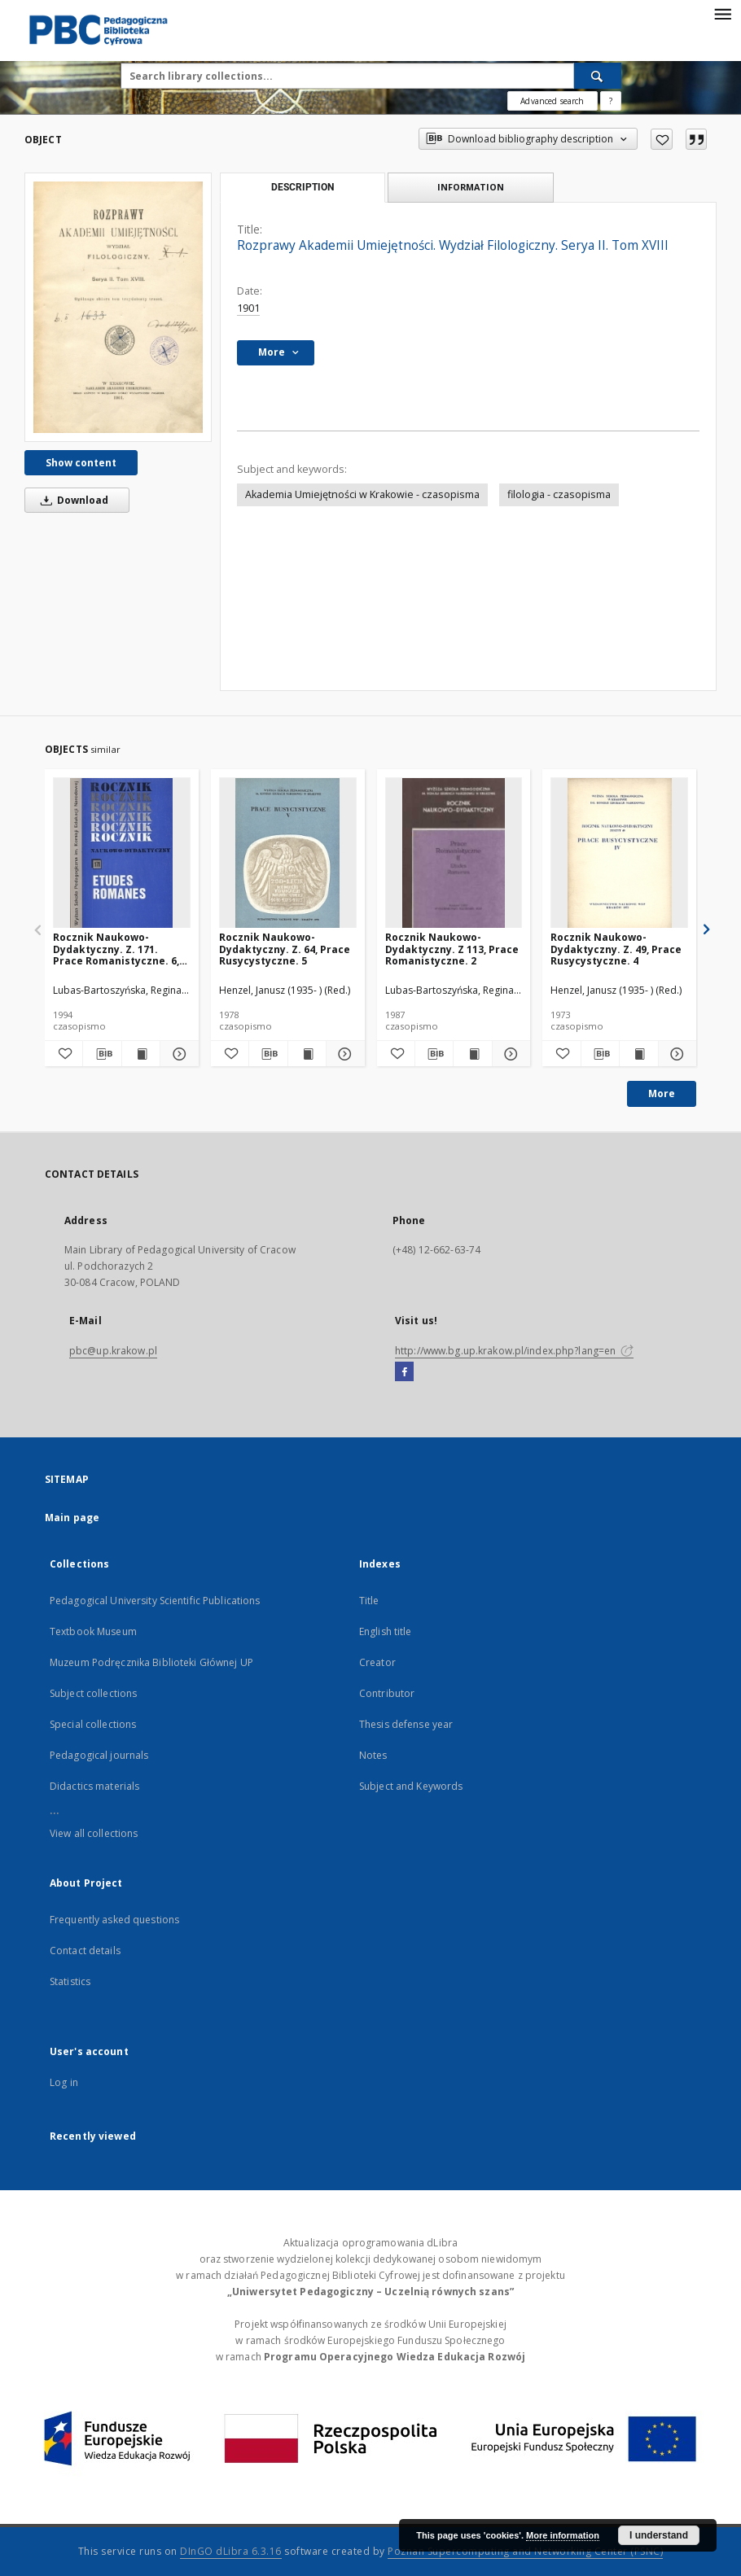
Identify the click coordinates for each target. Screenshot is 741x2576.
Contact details (85, 1950)
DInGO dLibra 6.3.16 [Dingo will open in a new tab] (231, 2551)
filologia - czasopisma (559, 494)
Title (369, 1600)
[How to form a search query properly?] (610, 101)
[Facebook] (404, 1372)
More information (562, 2535)
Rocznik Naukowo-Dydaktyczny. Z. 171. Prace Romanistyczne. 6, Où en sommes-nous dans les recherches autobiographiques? (119, 948)
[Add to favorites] (662, 139)
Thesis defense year (406, 1724)
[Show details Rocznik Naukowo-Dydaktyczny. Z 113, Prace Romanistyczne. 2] (509, 1054)
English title (385, 1631)
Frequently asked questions (114, 1920)
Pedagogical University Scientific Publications (155, 1600)
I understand (658, 2535)
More (661, 1093)
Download (71, 500)
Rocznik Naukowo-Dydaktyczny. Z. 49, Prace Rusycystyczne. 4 (616, 948)
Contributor (386, 1693)
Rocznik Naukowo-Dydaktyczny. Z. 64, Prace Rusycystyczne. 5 (284, 948)
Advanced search (552, 101)
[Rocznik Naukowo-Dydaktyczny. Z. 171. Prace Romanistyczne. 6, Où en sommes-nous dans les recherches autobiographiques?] (122, 853)
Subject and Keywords (411, 1786)
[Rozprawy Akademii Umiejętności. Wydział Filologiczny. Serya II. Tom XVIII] (118, 307)
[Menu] (722, 13)
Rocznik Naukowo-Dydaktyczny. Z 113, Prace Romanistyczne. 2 (452, 948)
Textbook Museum (93, 1631)
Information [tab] (470, 187)
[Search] (597, 76)
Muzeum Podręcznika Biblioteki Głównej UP (151, 1662)
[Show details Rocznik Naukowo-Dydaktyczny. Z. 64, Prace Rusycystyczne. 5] (343, 1054)
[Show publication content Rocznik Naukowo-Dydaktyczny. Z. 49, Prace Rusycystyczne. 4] (638, 1054)
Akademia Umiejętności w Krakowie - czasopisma (362, 494)
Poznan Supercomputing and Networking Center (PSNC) (525, 2551)
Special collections (93, 1724)
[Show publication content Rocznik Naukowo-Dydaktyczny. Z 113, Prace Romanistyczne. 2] (472, 1054)
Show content (81, 463)
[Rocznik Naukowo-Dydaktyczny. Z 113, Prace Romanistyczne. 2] (454, 853)
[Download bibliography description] (102, 1054)
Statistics (70, 1981)
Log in (64, 2082)
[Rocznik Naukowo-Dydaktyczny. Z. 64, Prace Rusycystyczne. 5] (288, 853)
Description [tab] (302, 187)
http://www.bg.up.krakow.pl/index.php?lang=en (514, 1351)
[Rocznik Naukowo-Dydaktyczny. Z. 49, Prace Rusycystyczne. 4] (619, 853)
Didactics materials (94, 1786)
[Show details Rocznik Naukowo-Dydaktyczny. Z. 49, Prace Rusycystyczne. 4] (675, 1054)
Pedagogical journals (99, 1755)
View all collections (94, 1833)
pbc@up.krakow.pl (113, 1351)
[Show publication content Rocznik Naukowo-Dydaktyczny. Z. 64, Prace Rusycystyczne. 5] (307, 1054)
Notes (373, 1755)
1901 (248, 308)
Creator (377, 1662)
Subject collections (93, 1693)
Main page (72, 1517)
